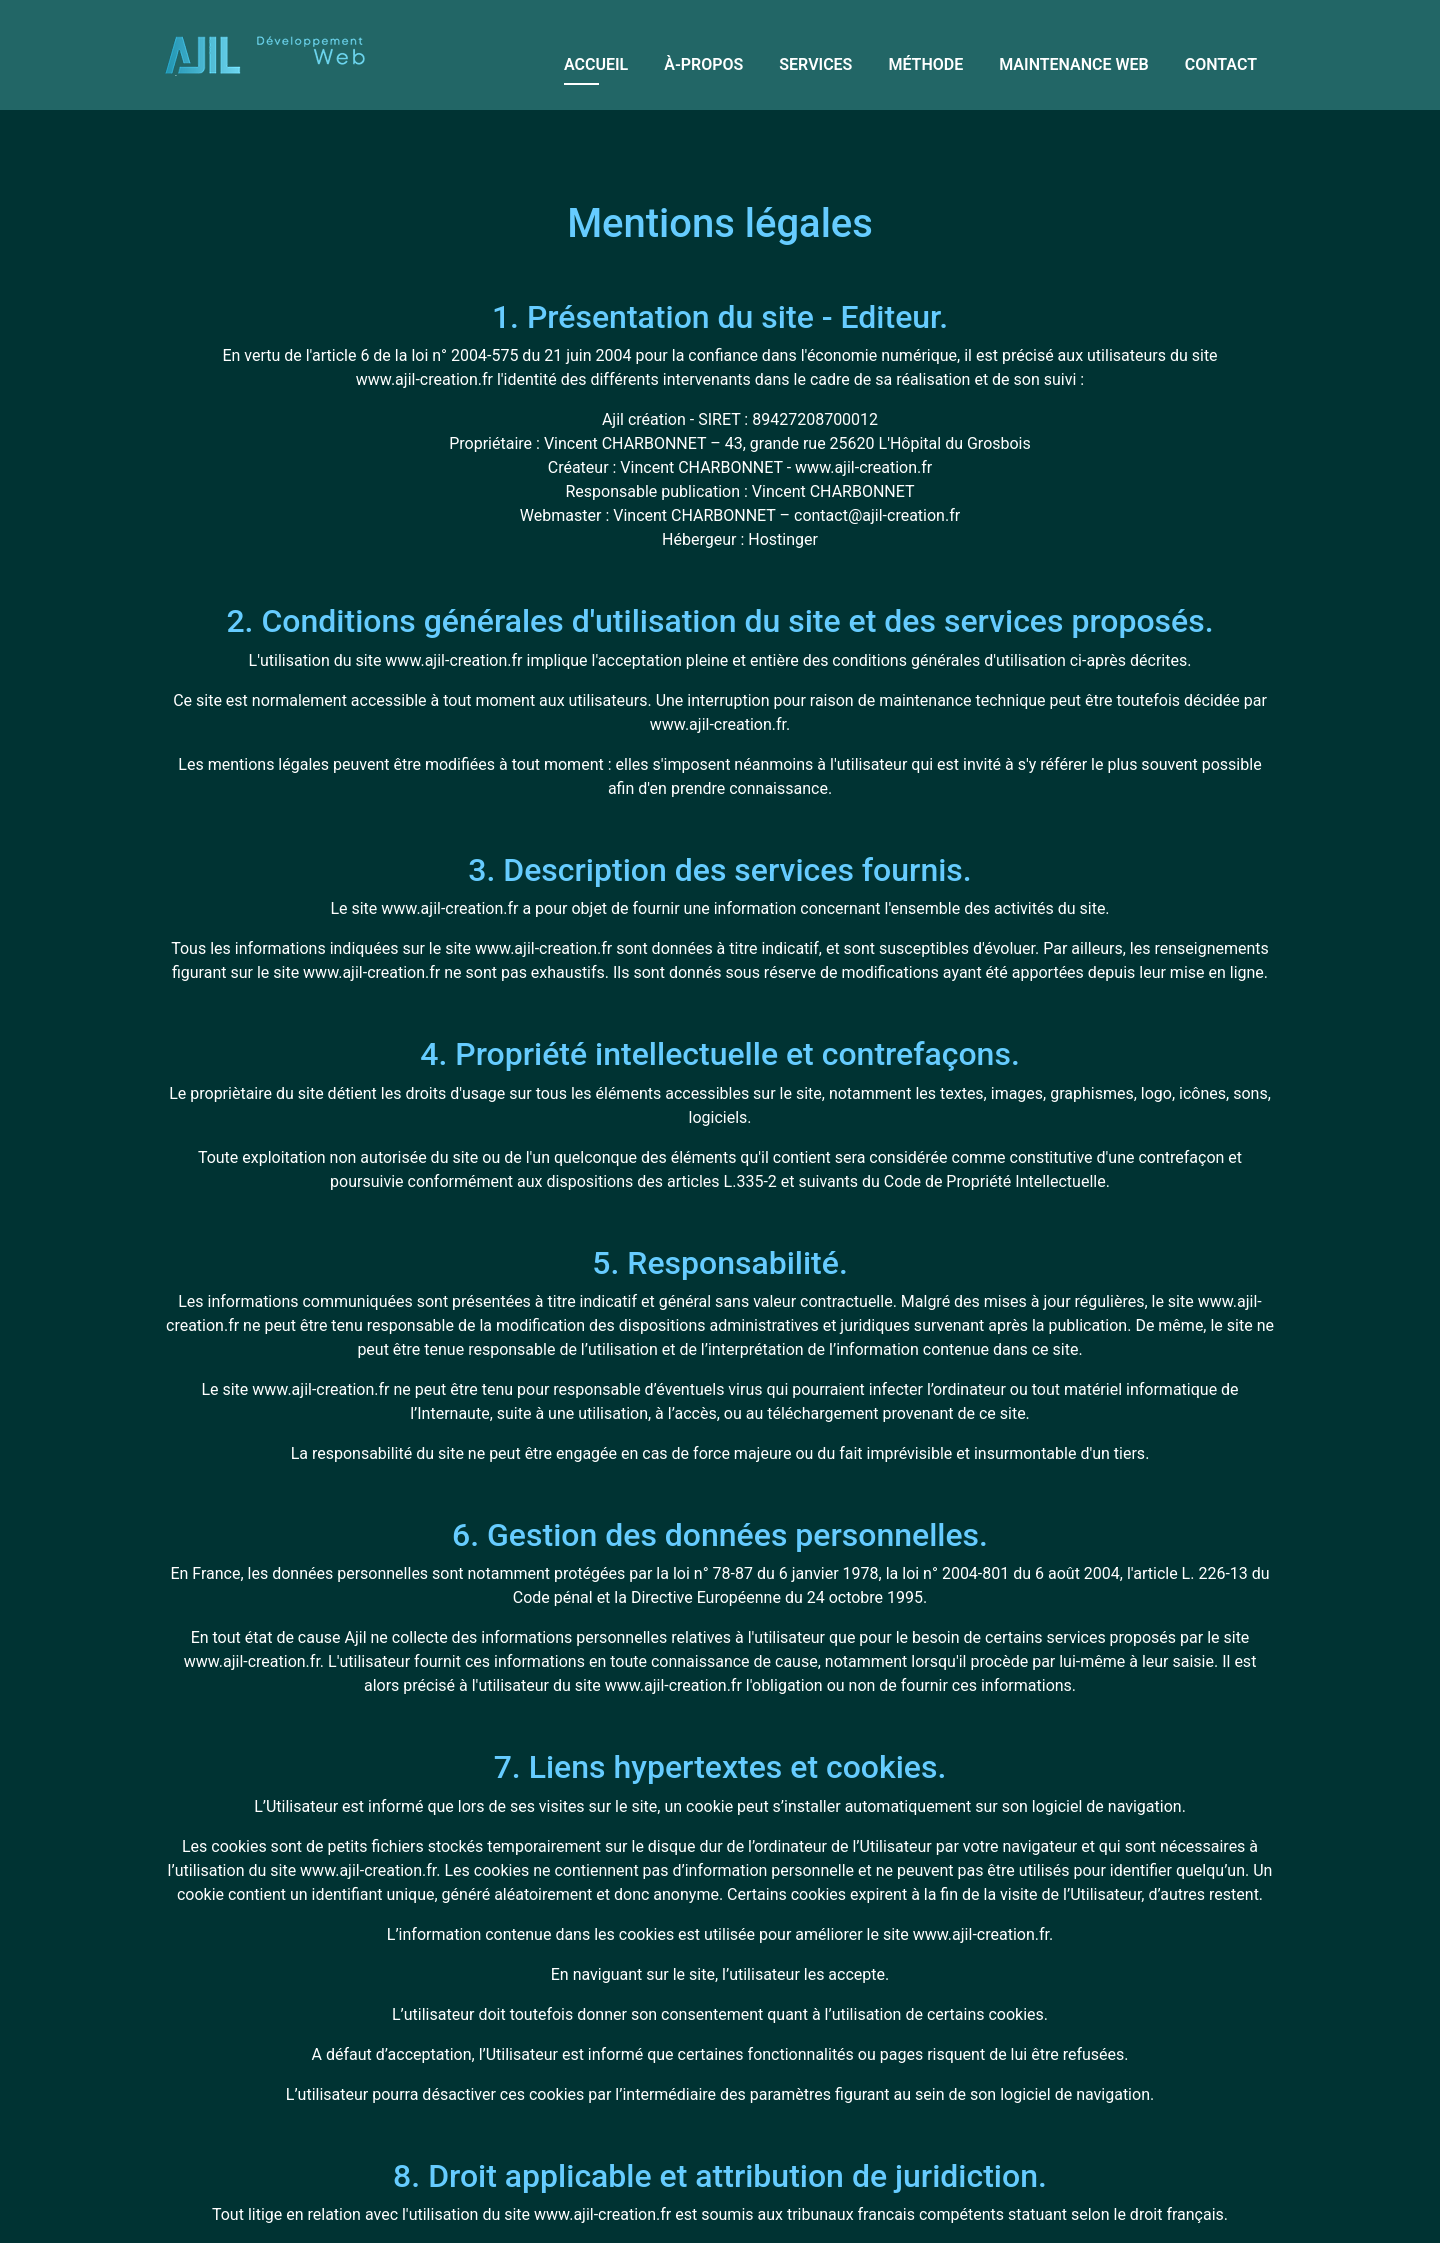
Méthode (925, 64)
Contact (1221, 64)
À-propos (703, 64)
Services (815, 64)
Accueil (596, 64)
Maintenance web (1074, 64)
